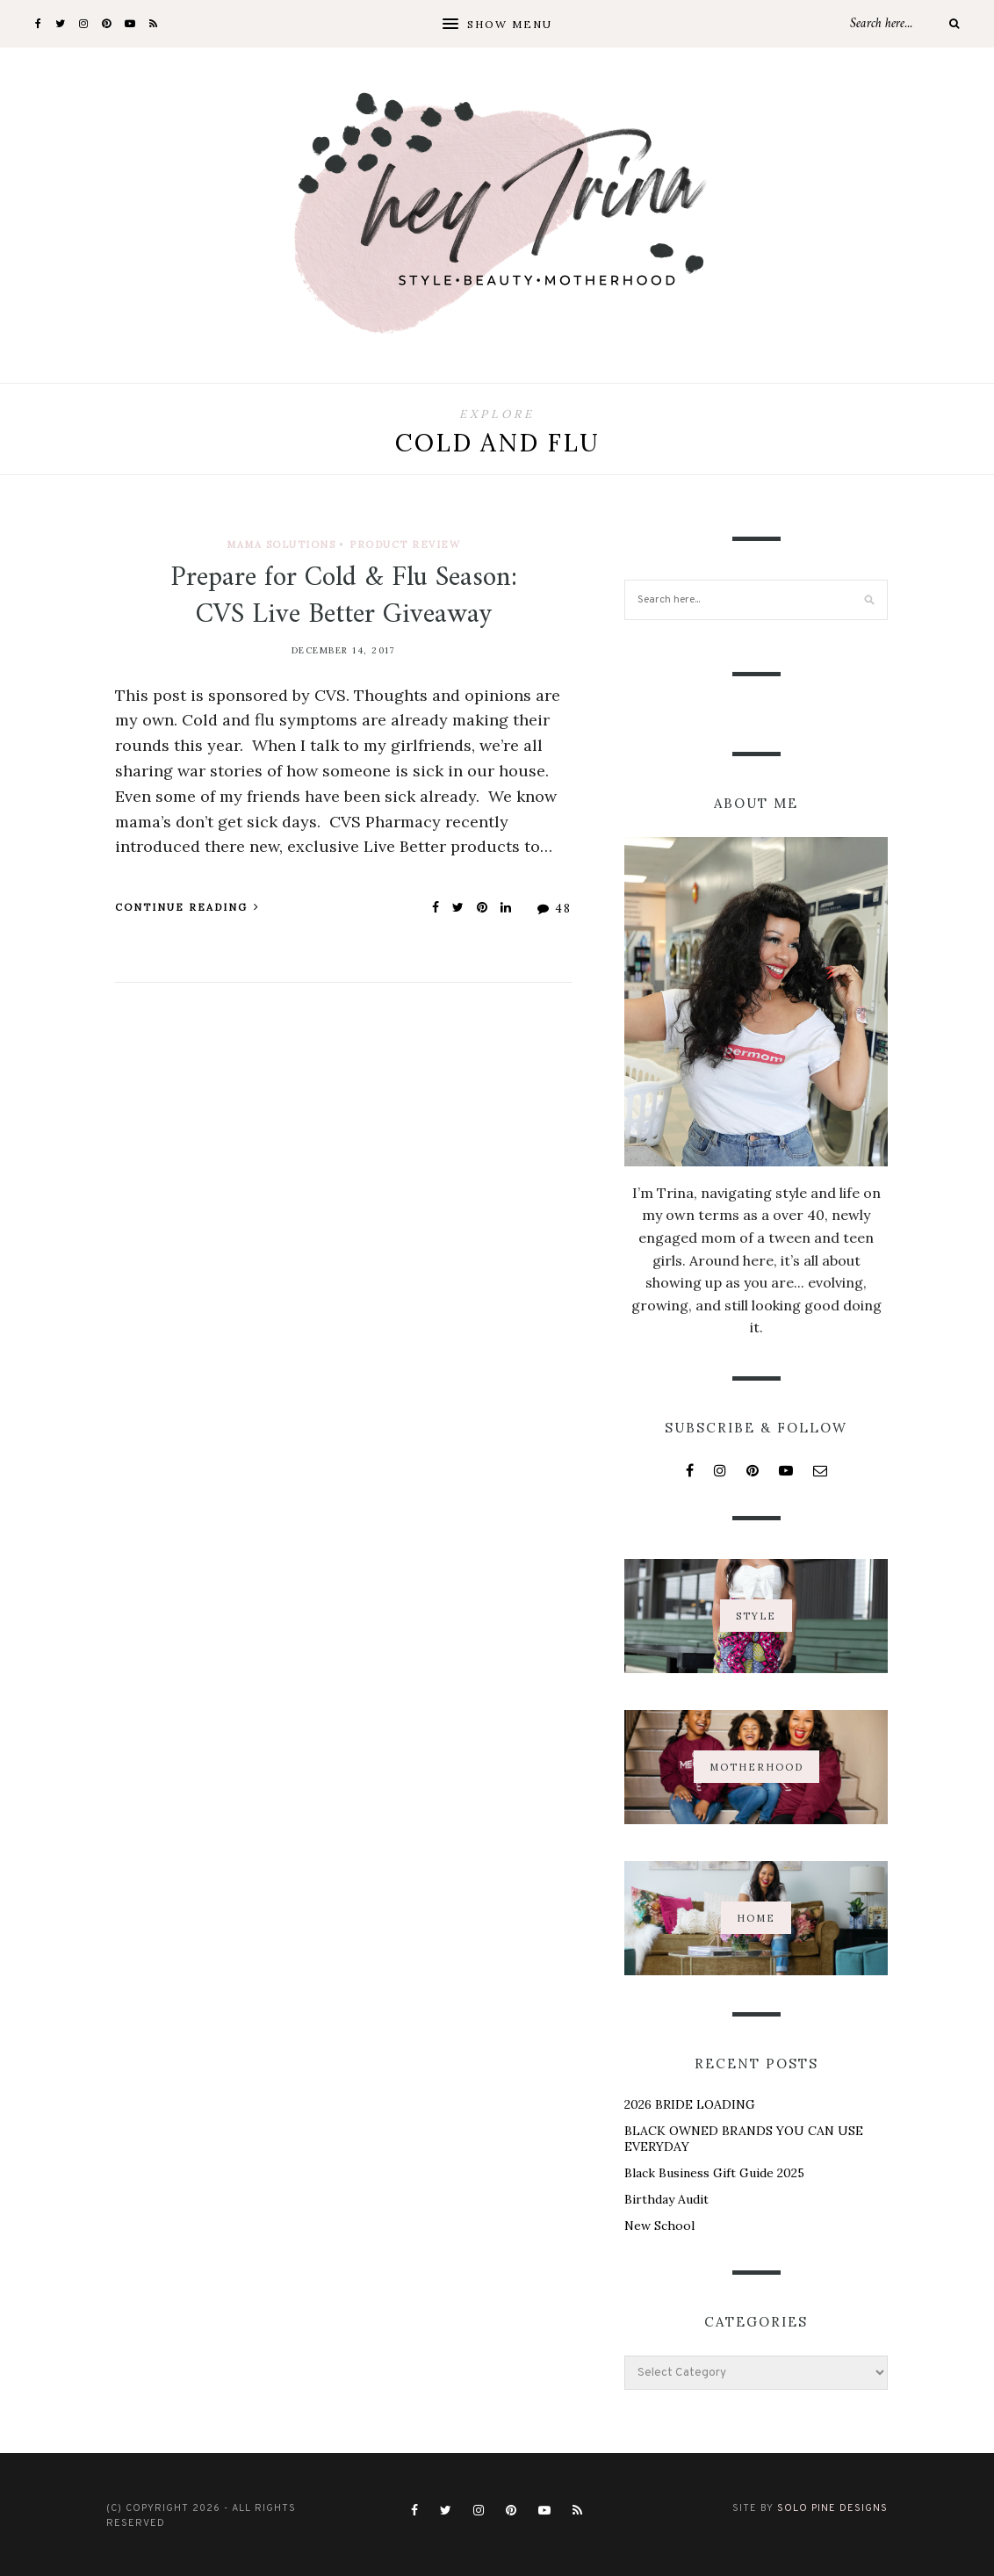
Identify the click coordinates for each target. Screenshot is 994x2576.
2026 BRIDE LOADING (689, 2104)
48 (554, 908)
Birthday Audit (666, 2199)
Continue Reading (187, 907)
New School (659, 2225)
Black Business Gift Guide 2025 (714, 2173)
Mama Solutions (281, 544)
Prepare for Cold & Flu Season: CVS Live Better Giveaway (343, 596)
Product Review (404, 544)
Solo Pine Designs (832, 2508)
